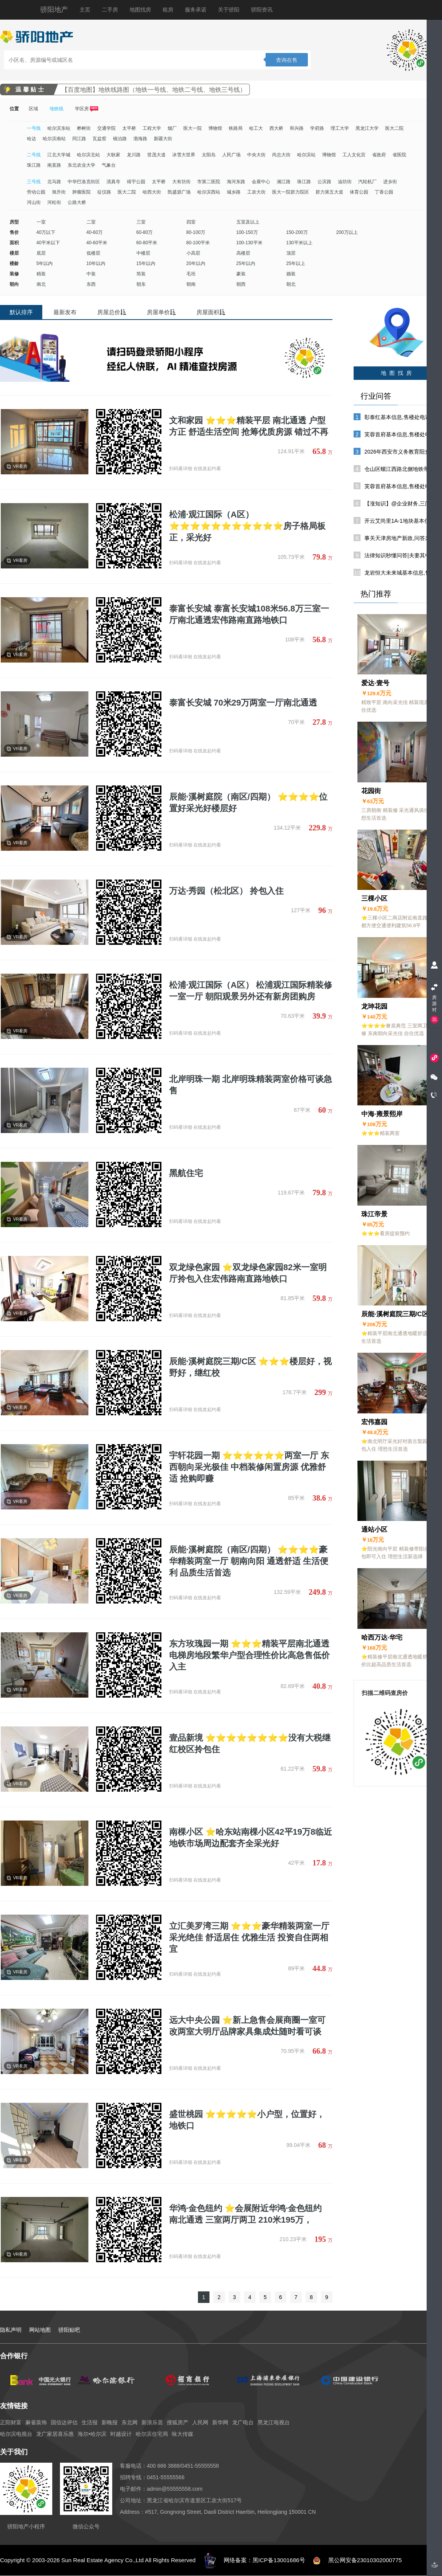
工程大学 (152, 128)
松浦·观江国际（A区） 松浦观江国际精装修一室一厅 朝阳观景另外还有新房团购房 (250, 990)
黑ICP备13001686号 (279, 2560)
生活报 (89, 2422)
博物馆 (215, 128)
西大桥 (276, 128)
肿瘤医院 (81, 192)
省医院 (399, 154)
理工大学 (340, 128)
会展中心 (261, 181)
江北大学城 (58, 154)
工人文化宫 (354, 154)
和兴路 (297, 128)
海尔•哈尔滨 (92, 2434)
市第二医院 (208, 181)
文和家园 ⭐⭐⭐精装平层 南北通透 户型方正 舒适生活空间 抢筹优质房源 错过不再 (248, 426)
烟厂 (172, 128)
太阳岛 (209, 154)
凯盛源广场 (179, 192)
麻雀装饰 (36, 2422)
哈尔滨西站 (208, 192)
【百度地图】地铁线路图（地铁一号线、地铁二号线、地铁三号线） (153, 89)
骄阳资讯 (262, 10)
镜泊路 (120, 138)
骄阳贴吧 (69, 2330)
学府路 (317, 128)
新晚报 (109, 2422)
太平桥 (129, 128)
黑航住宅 (186, 1173)
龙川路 (134, 154)
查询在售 (286, 60)
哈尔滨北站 (88, 154)
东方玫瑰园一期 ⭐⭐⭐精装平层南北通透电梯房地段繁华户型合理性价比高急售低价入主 (249, 1655)
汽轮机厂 (367, 181)
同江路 (79, 138)
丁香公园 (384, 192)
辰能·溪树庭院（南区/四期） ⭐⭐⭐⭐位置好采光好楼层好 (248, 802)
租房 (168, 10)
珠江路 (34, 165)
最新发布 (64, 312)
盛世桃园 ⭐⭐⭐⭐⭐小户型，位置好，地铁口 (247, 2119)
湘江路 (284, 181)
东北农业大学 (81, 165)
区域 (33, 108)
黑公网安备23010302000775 (365, 2560)
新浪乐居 (152, 2422)
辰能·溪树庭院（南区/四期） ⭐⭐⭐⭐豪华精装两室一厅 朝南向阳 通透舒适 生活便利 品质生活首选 (248, 1561)
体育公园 (359, 192)
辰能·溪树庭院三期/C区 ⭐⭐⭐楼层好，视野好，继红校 (250, 1367)
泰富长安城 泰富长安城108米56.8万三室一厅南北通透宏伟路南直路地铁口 (249, 614)
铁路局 (236, 128)
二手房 (110, 10)
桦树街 (84, 128)
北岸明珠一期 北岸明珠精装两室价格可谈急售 (250, 1084)
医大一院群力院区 (290, 192)
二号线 (34, 154)
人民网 (200, 2422)
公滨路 (324, 181)
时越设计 (121, 2434)
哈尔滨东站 (58, 128)
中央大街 (256, 154)
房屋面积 (210, 312)
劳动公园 (36, 192)
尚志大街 (281, 154)
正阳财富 (11, 2422)
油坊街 (345, 181)
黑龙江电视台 (274, 2422)
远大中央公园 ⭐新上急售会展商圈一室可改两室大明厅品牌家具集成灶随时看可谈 (247, 2025)
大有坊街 (181, 181)
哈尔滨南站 (54, 138)
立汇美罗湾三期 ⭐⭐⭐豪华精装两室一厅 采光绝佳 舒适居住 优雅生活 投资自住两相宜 (249, 1937)
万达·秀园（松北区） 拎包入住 (226, 891)
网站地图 (40, 2330)
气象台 (109, 165)
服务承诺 (195, 10)
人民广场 (231, 154)
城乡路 (234, 192)
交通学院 (106, 128)
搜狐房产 (177, 2422)
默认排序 (21, 312)
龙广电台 (243, 2422)
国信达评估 (64, 2422)
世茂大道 (156, 154)
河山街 (34, 202)
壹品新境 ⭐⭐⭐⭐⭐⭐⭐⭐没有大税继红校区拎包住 (250, 1743)
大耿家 (113, 154)
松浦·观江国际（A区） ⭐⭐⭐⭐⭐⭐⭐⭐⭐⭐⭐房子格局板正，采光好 (247, 526)
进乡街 (390, 181)
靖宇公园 (136, 181)
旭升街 (59, 192)
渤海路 (140, 138)
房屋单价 (161, 312)
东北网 (129, 2422)
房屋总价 (111, 312)
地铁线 (56, 108)
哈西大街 (152, 192)
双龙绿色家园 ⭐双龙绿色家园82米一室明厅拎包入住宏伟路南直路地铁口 (248, 1273)
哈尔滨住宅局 (152, 2434)
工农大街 (256, 192)
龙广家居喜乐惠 (55, 2434)
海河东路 (236, 181)
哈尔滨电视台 (16, 2434)
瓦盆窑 (99, 138)
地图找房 (140, 10)
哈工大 (256, 128)
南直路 (54, 165)
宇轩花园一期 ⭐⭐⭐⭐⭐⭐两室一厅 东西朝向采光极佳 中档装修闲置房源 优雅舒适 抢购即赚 (249, 1467)
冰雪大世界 (183, 154)
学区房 (86, 108)
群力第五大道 (329, 192)
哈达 (31, 138)
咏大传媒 (182, 2434)
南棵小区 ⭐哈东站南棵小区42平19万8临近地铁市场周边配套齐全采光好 (250, 1837)
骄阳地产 (54, 9)
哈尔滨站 (306, 154)
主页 (85, 10)
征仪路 (104, 192)
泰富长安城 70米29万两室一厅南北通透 (243, 702)
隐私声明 (11, 2330)
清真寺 (113, 181)
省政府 (379, 154)
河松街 (54, 202)
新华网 (220, 2422)
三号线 (34, 181)
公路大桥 (77, 202)
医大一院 (192, 128)
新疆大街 (163, 138)
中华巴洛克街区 (84, 181)
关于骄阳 (228, 10)
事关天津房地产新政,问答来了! (400, 538)
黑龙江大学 (367, 128)
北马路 (54, 181)
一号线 (34, 128)
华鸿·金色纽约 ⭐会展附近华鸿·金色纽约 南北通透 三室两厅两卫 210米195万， (245, 2214)
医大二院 (394, 128)
